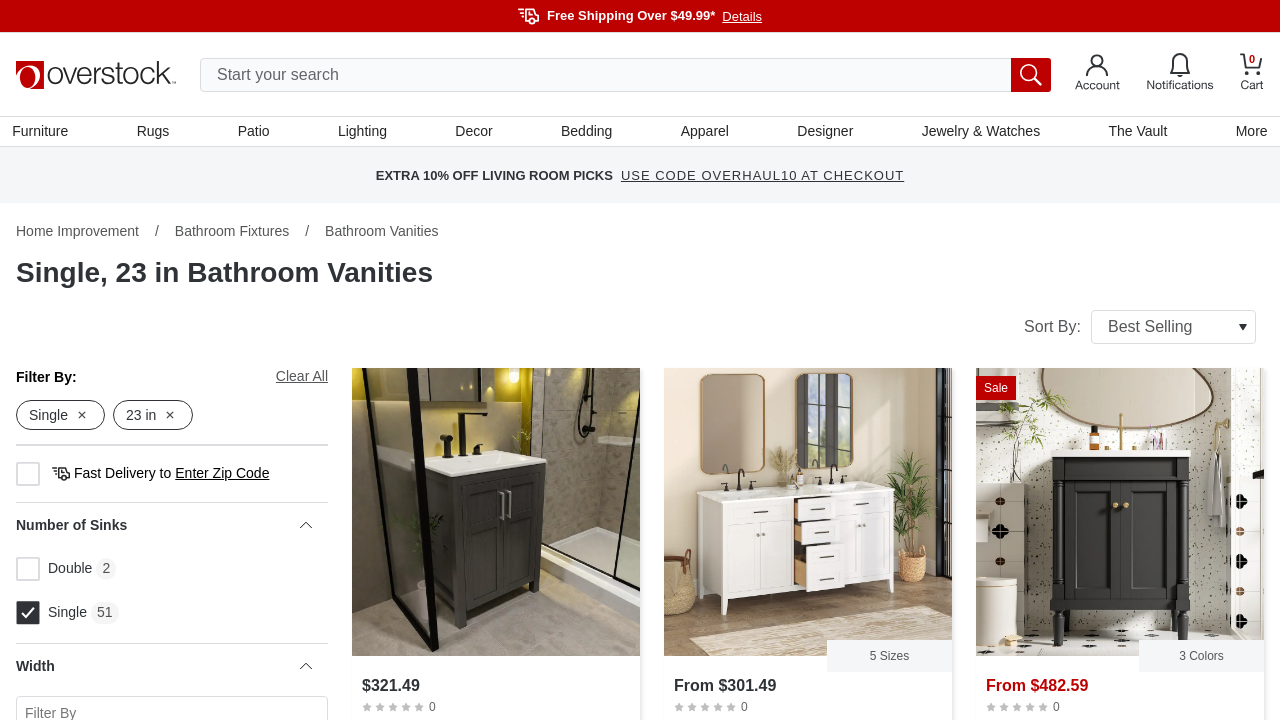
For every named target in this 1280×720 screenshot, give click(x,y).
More (1248, 133)
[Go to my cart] (1252, 74)
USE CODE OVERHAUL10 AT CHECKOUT (762, 179)
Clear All (302, 380)
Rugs (156, 133)
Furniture (44, 133)
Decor (474, 133)
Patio (256, 133)
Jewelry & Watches (978, 133)
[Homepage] (96, 75)
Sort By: (1140, 331)
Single (51, 617)
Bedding (586, 133)
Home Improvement (77, 235)
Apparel (704, 133)
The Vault (1135, 133)
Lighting (363, 133)
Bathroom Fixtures (232, 235)
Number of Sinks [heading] (164, 529)
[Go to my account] (1097, 75)
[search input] (625, 75)
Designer (824, 133)
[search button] (1031, 75)
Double (54, 573)
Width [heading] (164, 670)
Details (742, 16)
